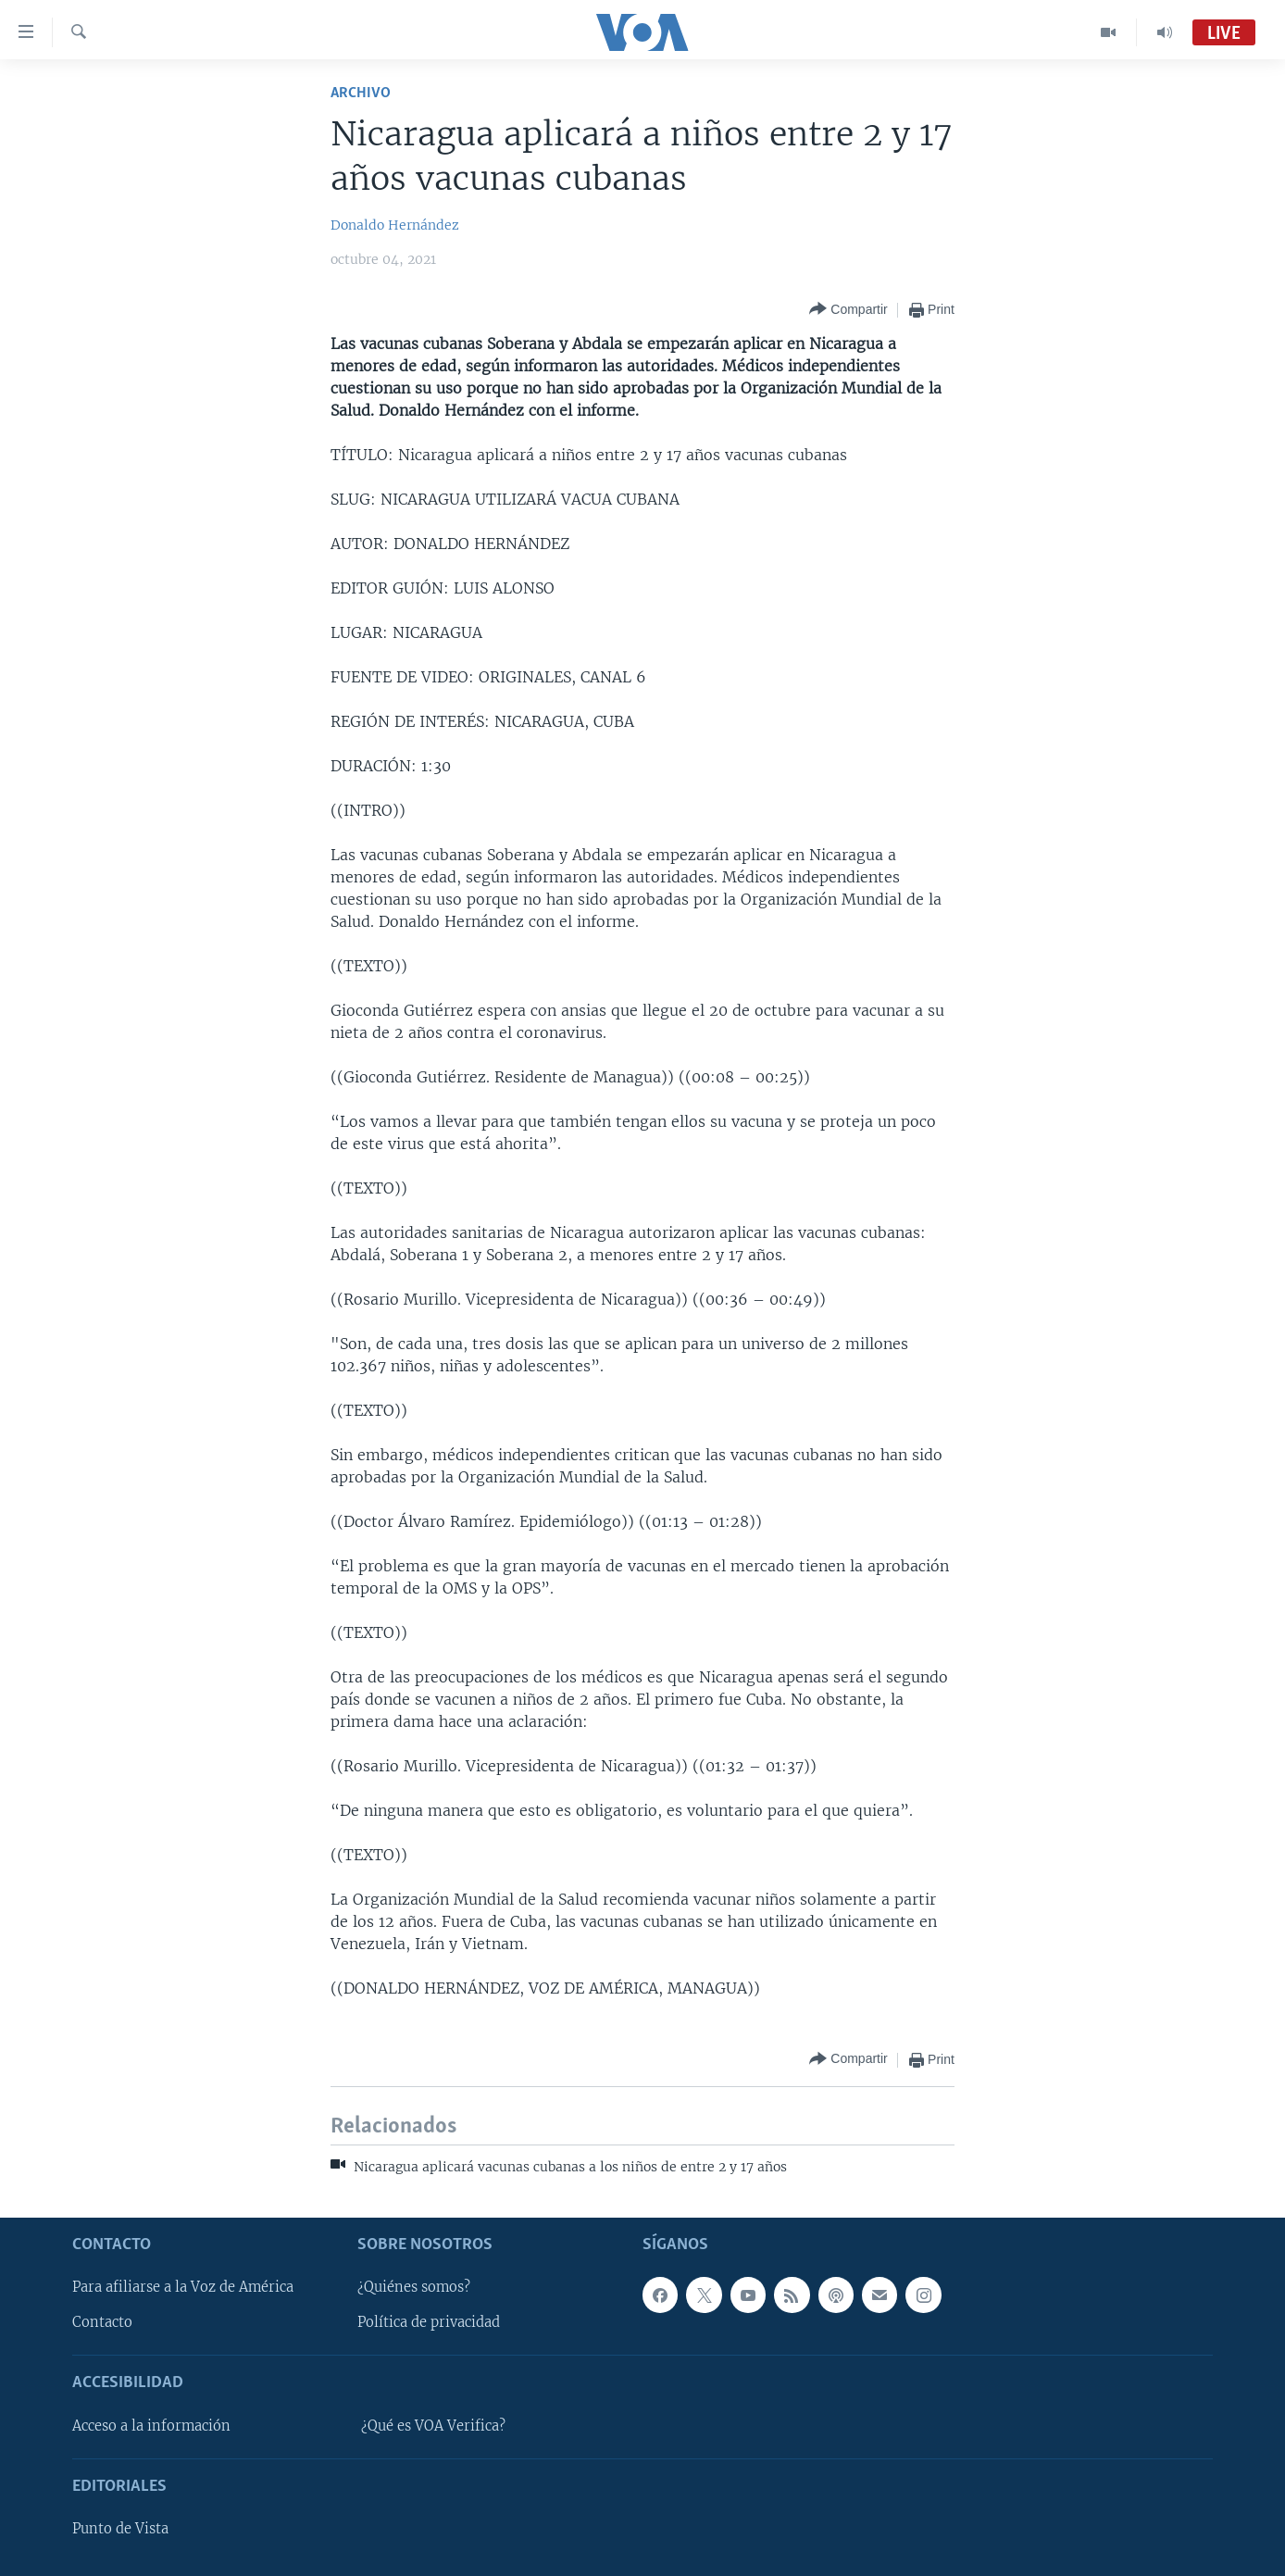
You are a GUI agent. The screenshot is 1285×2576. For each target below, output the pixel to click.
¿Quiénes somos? (413, 2287)
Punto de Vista (120, 2528)
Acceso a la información (151, 2425)
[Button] (848, 309)
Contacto (102, 2322)
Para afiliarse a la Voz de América (182, 2287)
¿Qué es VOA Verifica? (433, 2425)
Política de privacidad (428, 2322)
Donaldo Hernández (395, 225)
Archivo (361, 93)
